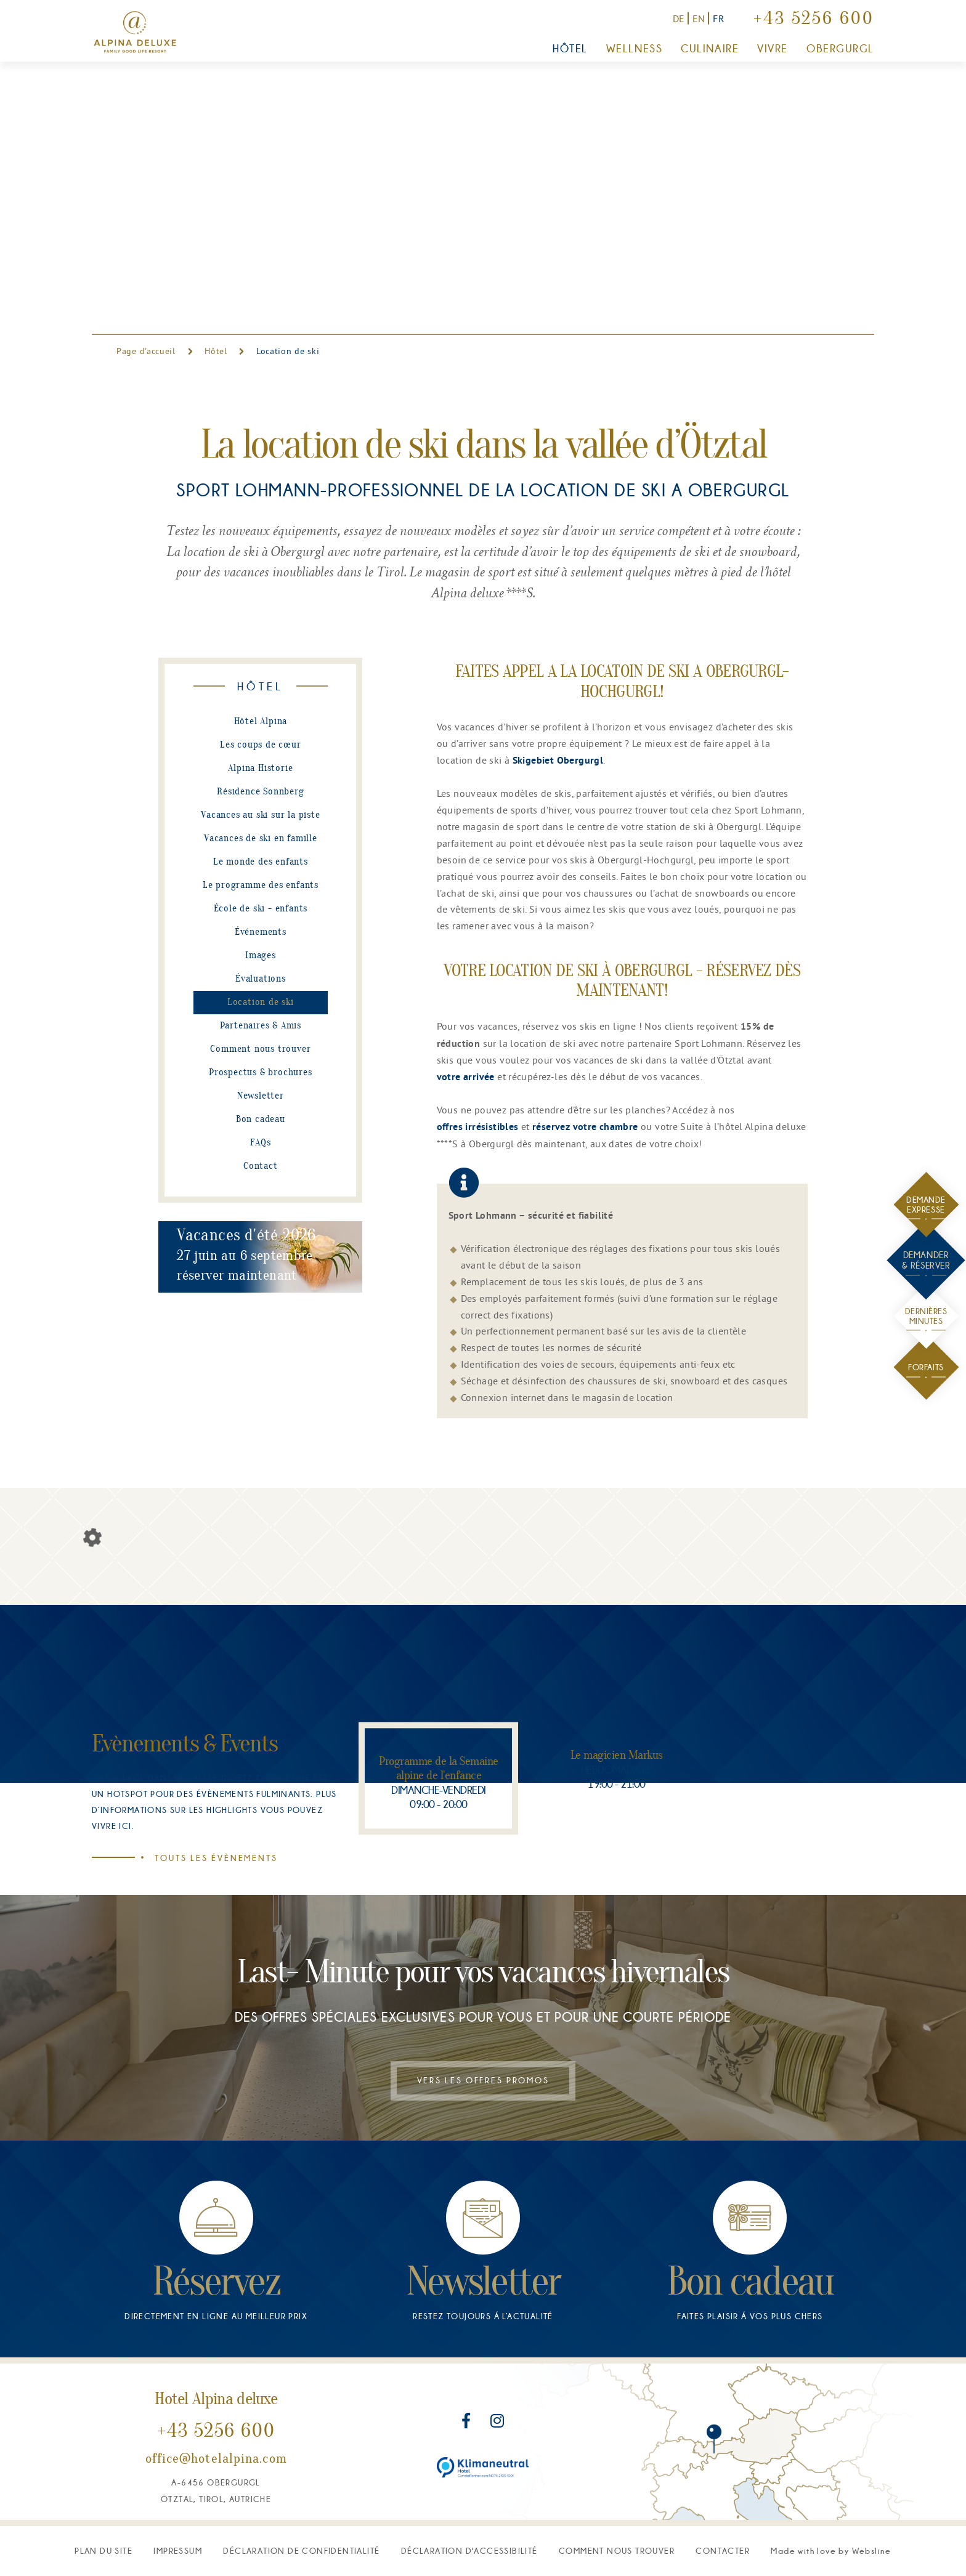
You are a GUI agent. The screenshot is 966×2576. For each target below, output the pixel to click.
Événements (260, 932)
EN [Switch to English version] (698, 18)
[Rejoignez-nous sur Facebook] (467, 2558)
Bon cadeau (260, 1119)
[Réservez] (216, 2384)
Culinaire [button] (710, 48)
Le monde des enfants (260, 862)
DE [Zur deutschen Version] (679, 18)
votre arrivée (466, 1078)
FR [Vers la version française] (718, 18)
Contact (260, 1166)
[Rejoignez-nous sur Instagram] (497, 2558)
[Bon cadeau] (750, 2384)
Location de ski (260, 1002)
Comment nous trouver (260, 1049)
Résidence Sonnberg (260, 792)
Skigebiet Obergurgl (558, 761)
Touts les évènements (206, 1858)
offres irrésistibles (478, 1127)
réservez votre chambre (585, 1127)
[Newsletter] (483, 2384)
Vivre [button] (772, 48)
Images (260, 956)
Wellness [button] (634, 48)
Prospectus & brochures (260, 1073)
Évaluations (260, 979)
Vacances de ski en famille (260, 839)
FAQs (260, 1143)
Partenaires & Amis (260, 1026)
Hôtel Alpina (261, 722)
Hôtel (216, 351)
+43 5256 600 (813, 19)
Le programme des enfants (261, 885)
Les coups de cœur (260, 745)
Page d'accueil (147, 351)
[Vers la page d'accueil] (135, 32)
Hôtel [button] (570, 48)
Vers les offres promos (483, 2216)
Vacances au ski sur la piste (260, 815)
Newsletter (260, 1096)
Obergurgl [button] (840, 48)
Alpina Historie (260, 768)
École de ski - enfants (261, 909)
